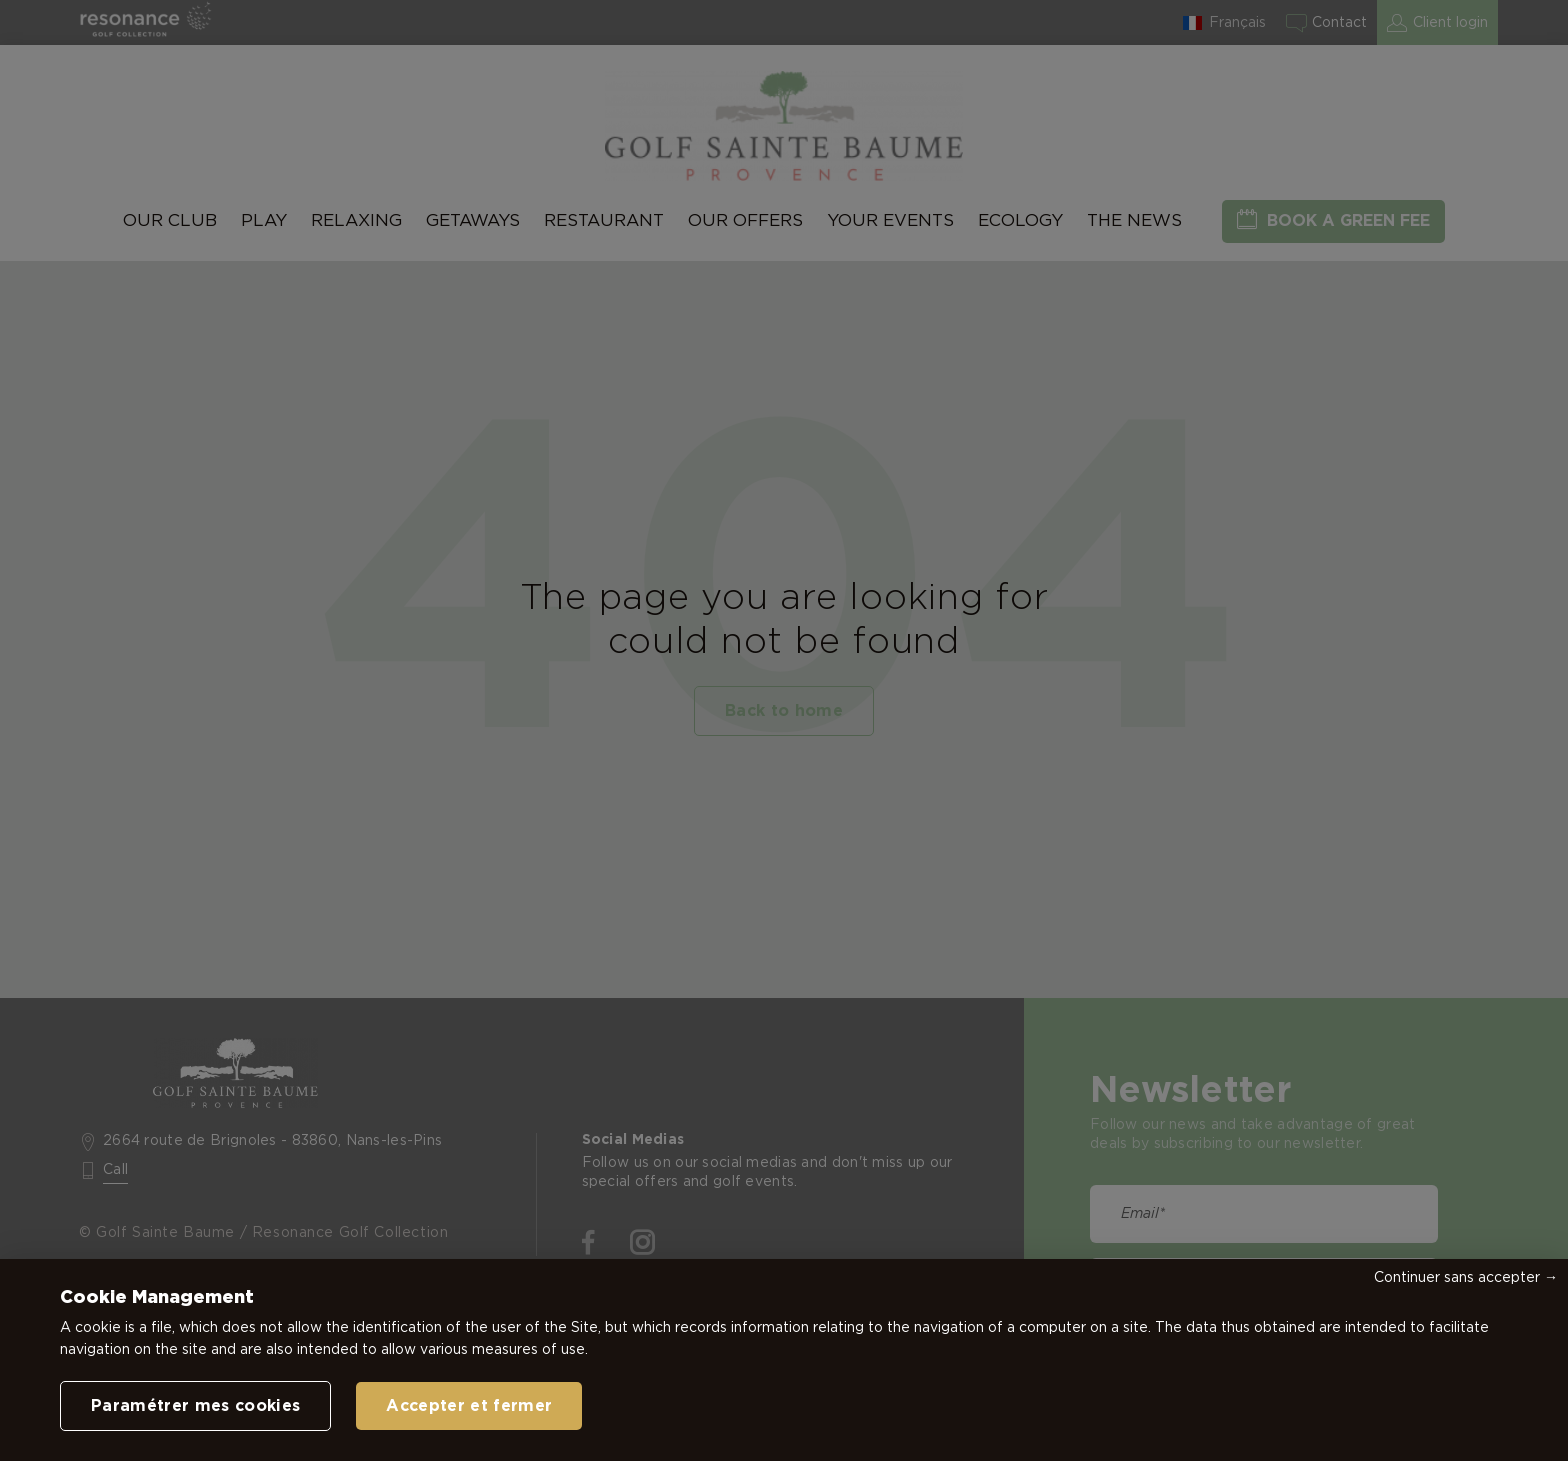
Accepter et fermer (469, 1406)
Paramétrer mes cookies (195, 1406)
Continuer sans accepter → (1466, 1278)
